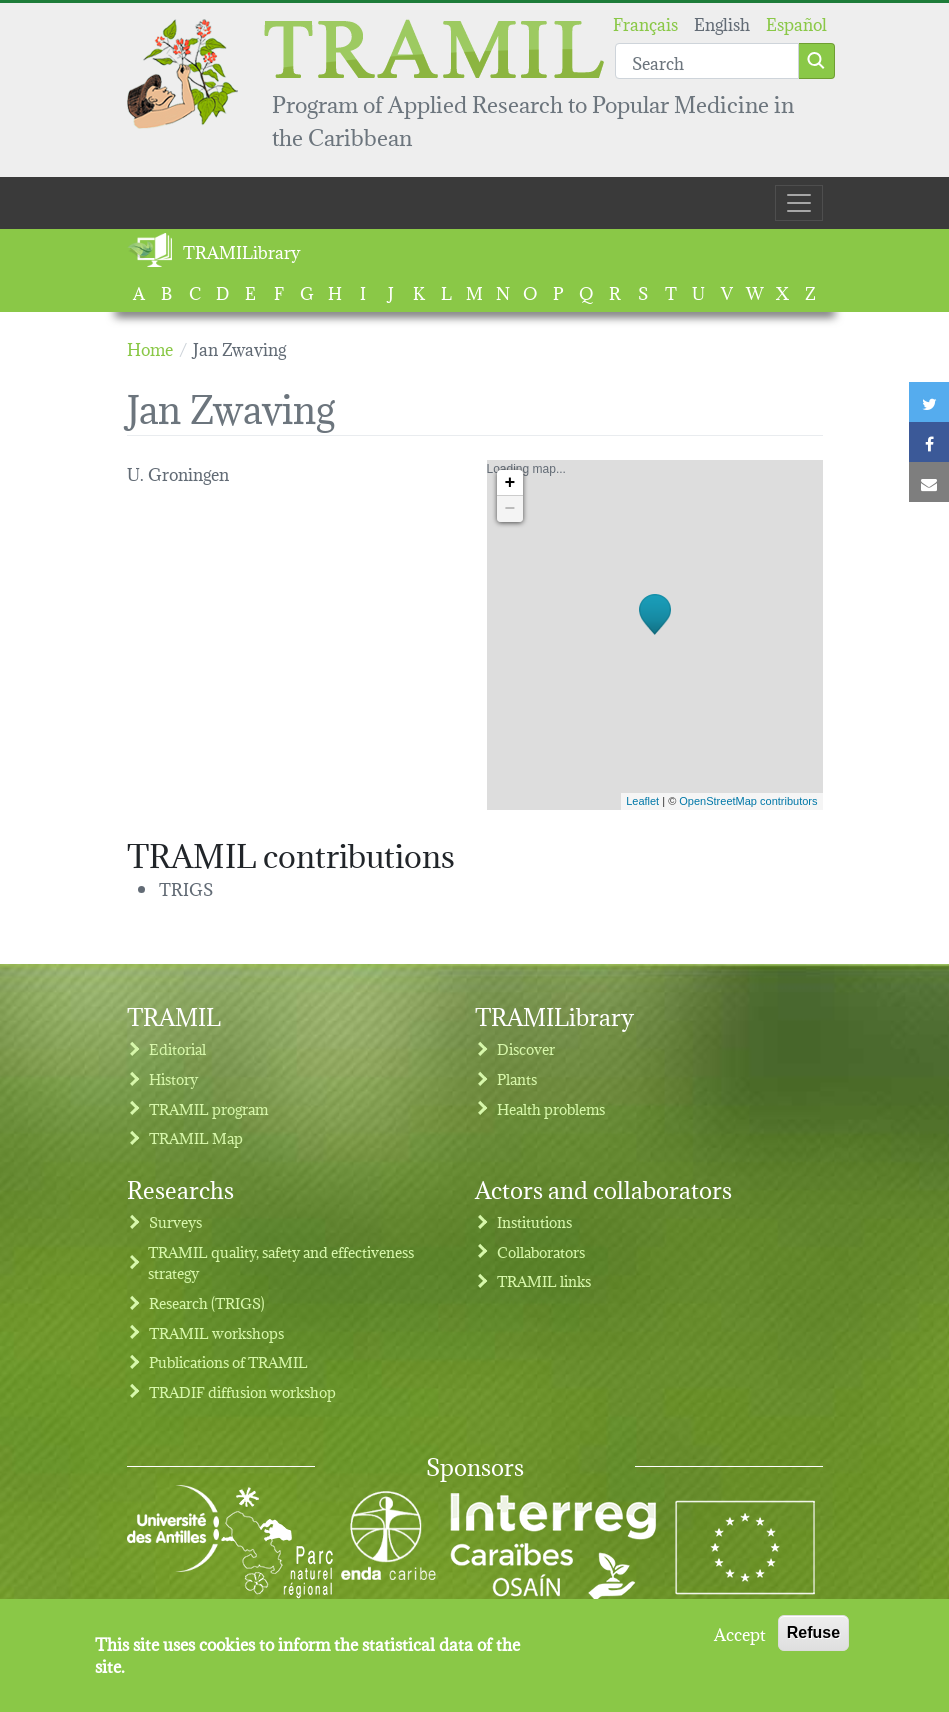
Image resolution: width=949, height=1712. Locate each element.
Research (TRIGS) (207, 1302)
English (722, 22)
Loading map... (652, 635)
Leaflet (642, 801)
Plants (517, 1078)
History (173, 1078)
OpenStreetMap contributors (748, 801)
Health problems (551, 1108)
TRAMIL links (544, 1280)
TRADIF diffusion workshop (242, 1391)
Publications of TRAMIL (228, 1361)
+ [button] (510, 483)
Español (796, 22)
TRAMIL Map (196, 1137)
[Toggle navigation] (799, 203)
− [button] (510, 509)
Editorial (177, 1048)
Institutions (534, 1221)
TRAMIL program (208, 1108)
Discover (526, 1048)
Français (645, 22)
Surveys (175, 1221)
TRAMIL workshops (216, 1332)
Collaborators (541, 1251)
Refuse (813, 1639)
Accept (740, 1640)
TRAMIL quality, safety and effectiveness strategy (281, 1262)
